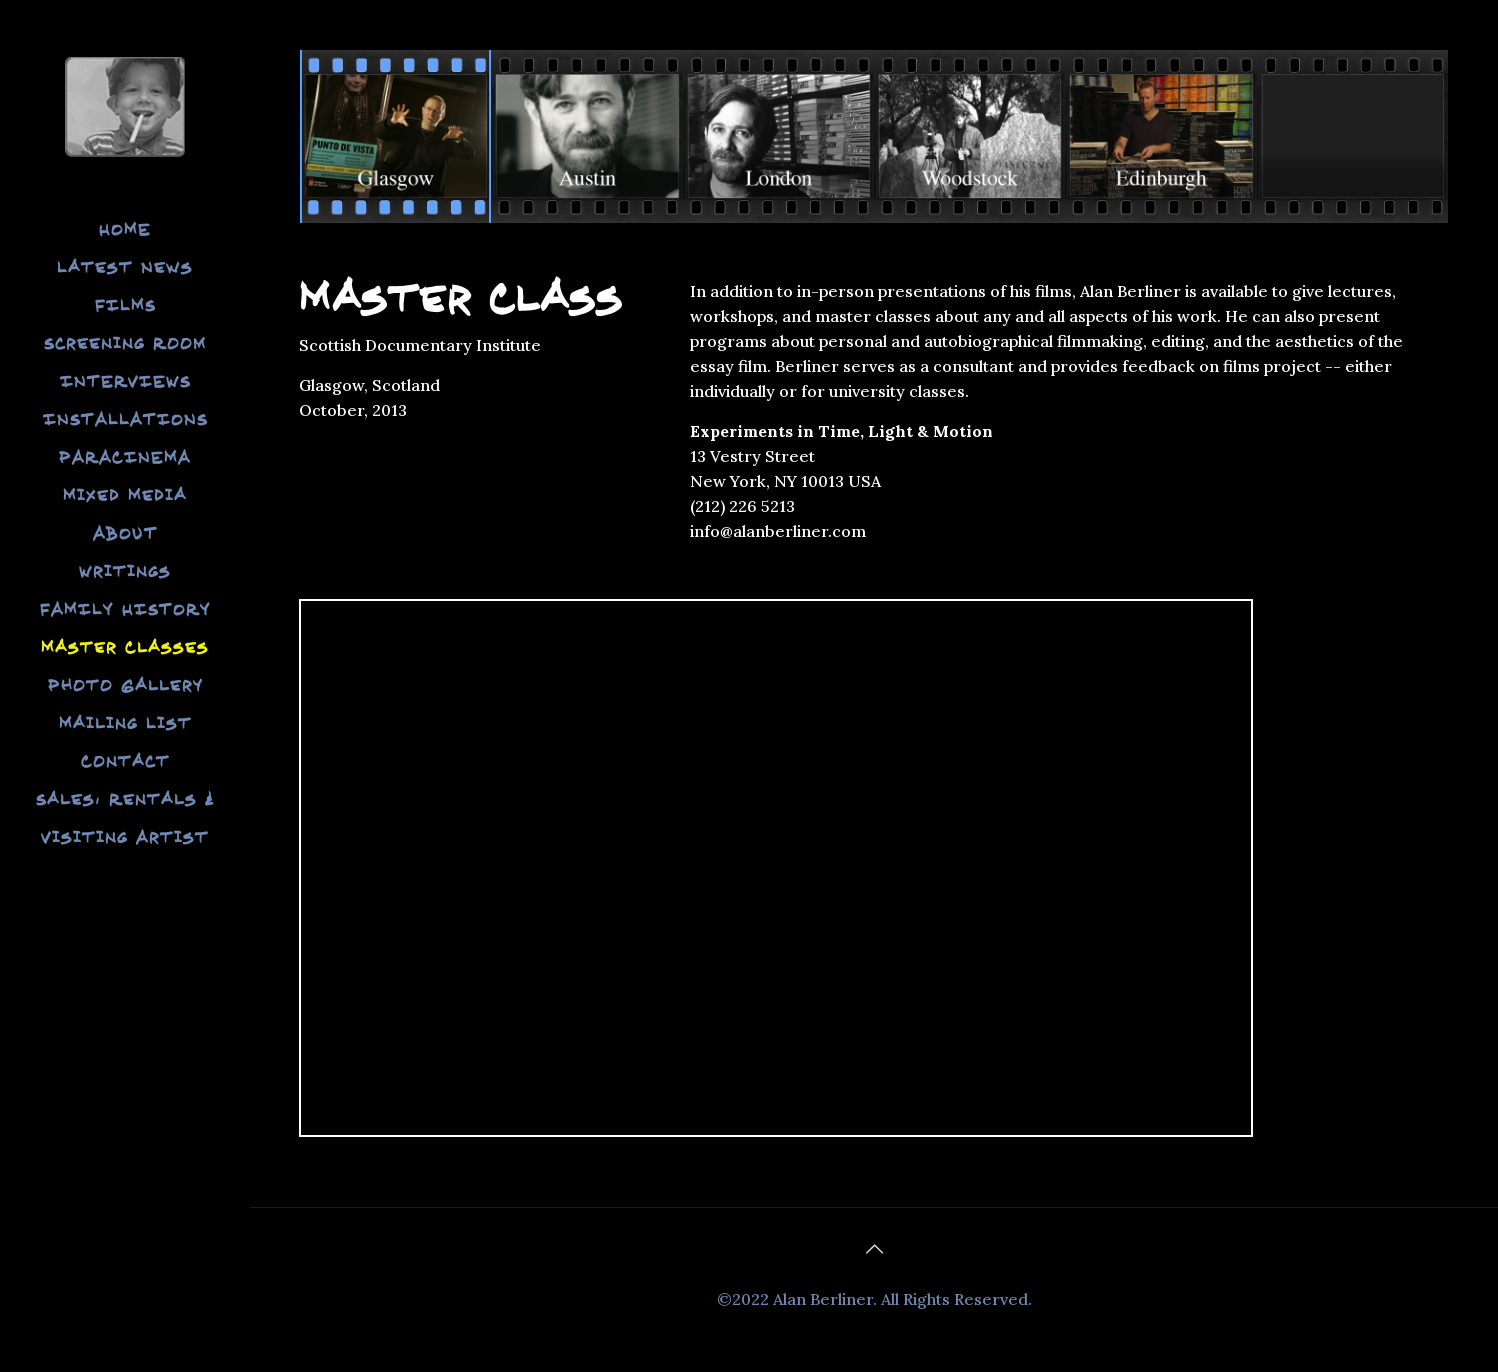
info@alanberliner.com (778, 531)
